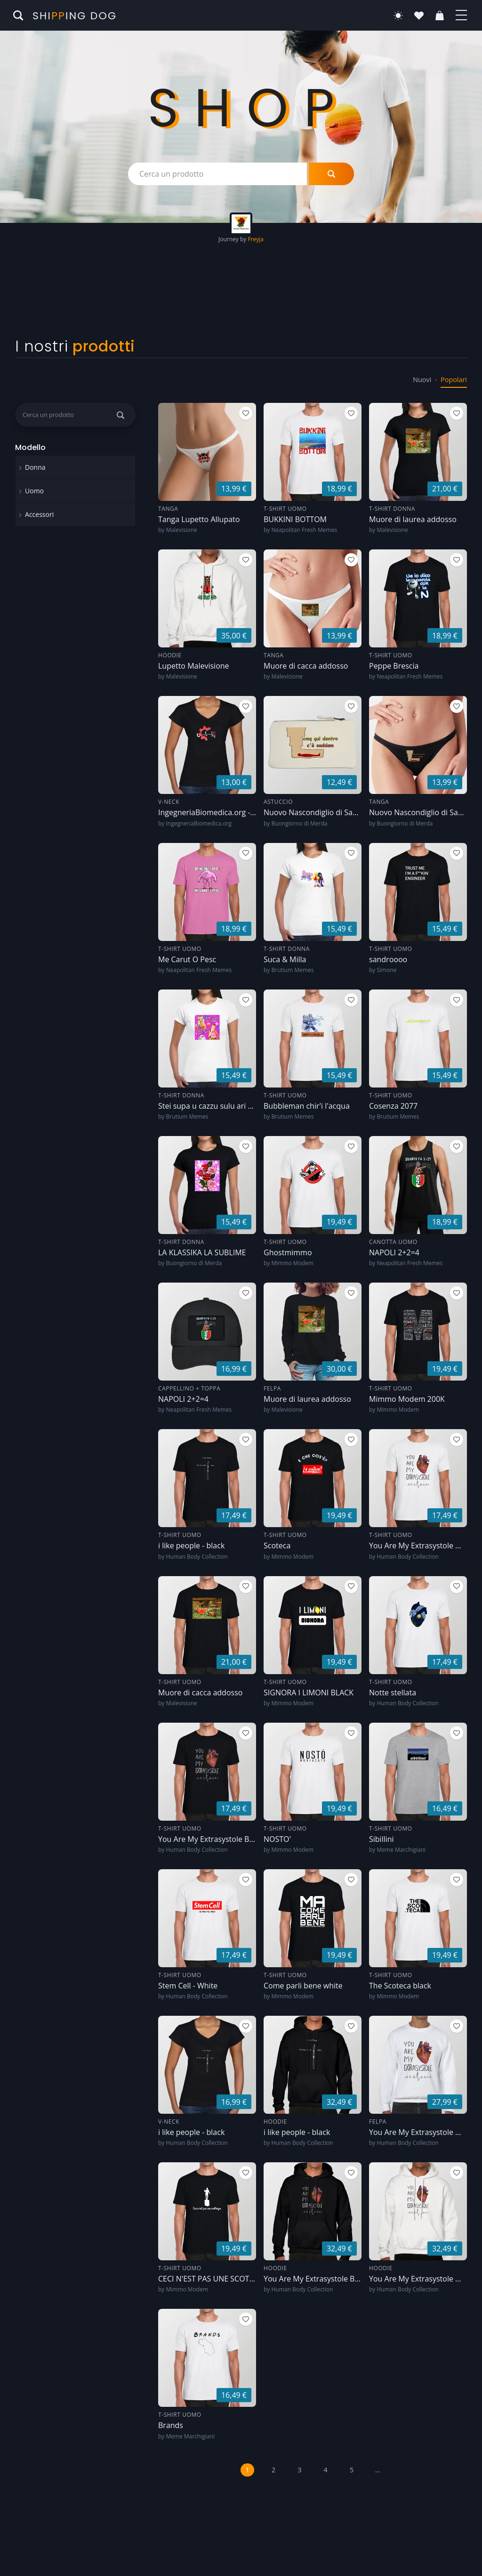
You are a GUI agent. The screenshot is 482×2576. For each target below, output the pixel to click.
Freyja (256, 239)
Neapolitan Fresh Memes (304, 530)
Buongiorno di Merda (299, 823)
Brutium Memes (292, 970)
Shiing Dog (74, 15)
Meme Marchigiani (401, 1850)
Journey (228, 239)
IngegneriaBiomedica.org (199, 823)
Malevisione (181, 530)
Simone (386, 970)
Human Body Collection (196, 1557)
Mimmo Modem (292, 1263)
